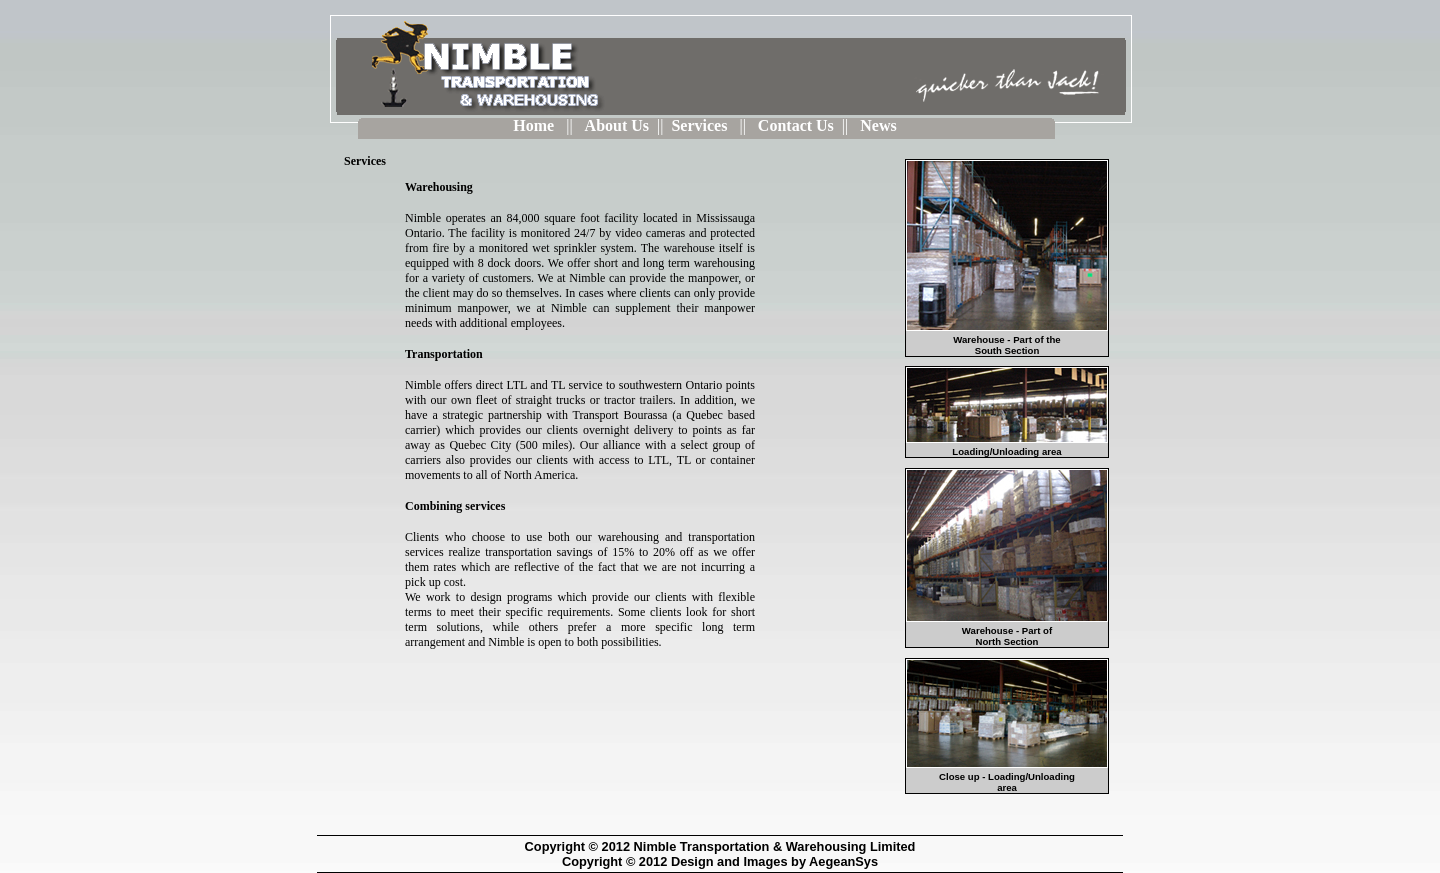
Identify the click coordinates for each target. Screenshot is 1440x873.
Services (701, 125)
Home (535, 125)
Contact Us (796, 125)
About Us (617, 125)
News (878, 125)
